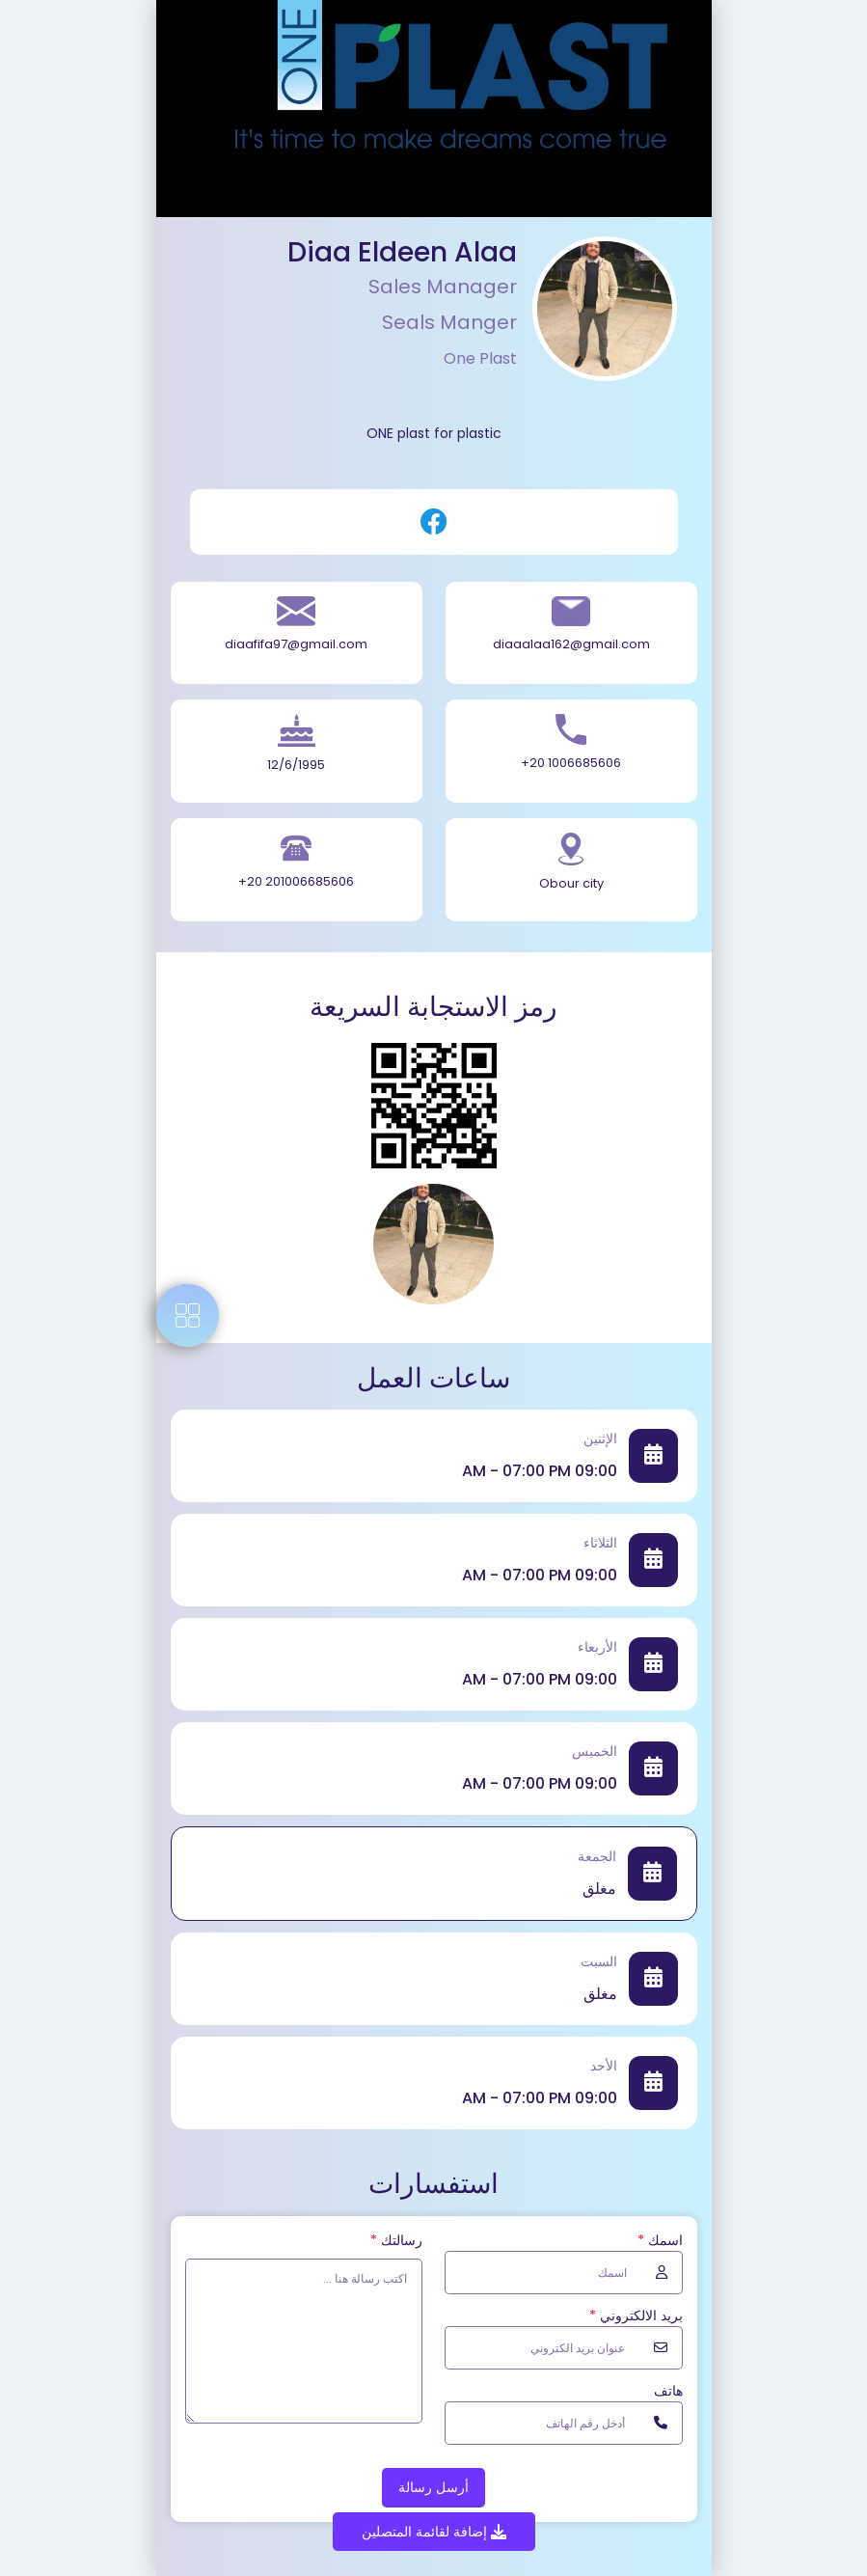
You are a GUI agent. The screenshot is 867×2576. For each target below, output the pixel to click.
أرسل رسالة (433, 2487)
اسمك (660, 2240)
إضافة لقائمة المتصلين (434, 2531)
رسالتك (396, 2240)
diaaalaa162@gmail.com (571, 644)
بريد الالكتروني (636, 2315)
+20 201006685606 (296, 881)
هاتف (668, 2390)
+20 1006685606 (571, 763)
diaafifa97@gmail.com (296, 644)
